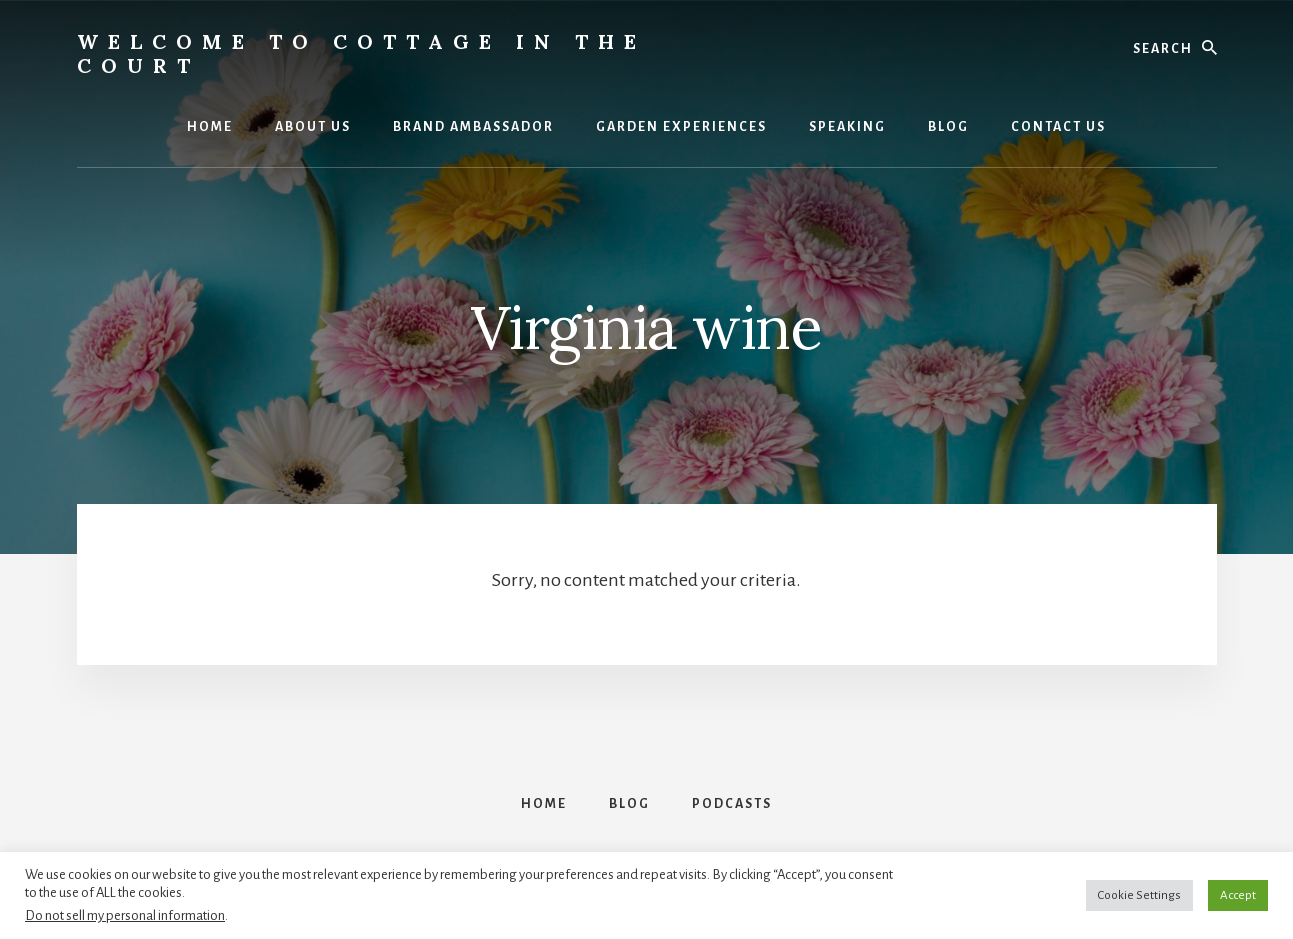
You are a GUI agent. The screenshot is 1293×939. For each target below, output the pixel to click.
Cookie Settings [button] (1139, 895)
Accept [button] (1238, 895)
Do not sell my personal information (125, 915)
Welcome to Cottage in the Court (361, 53)
